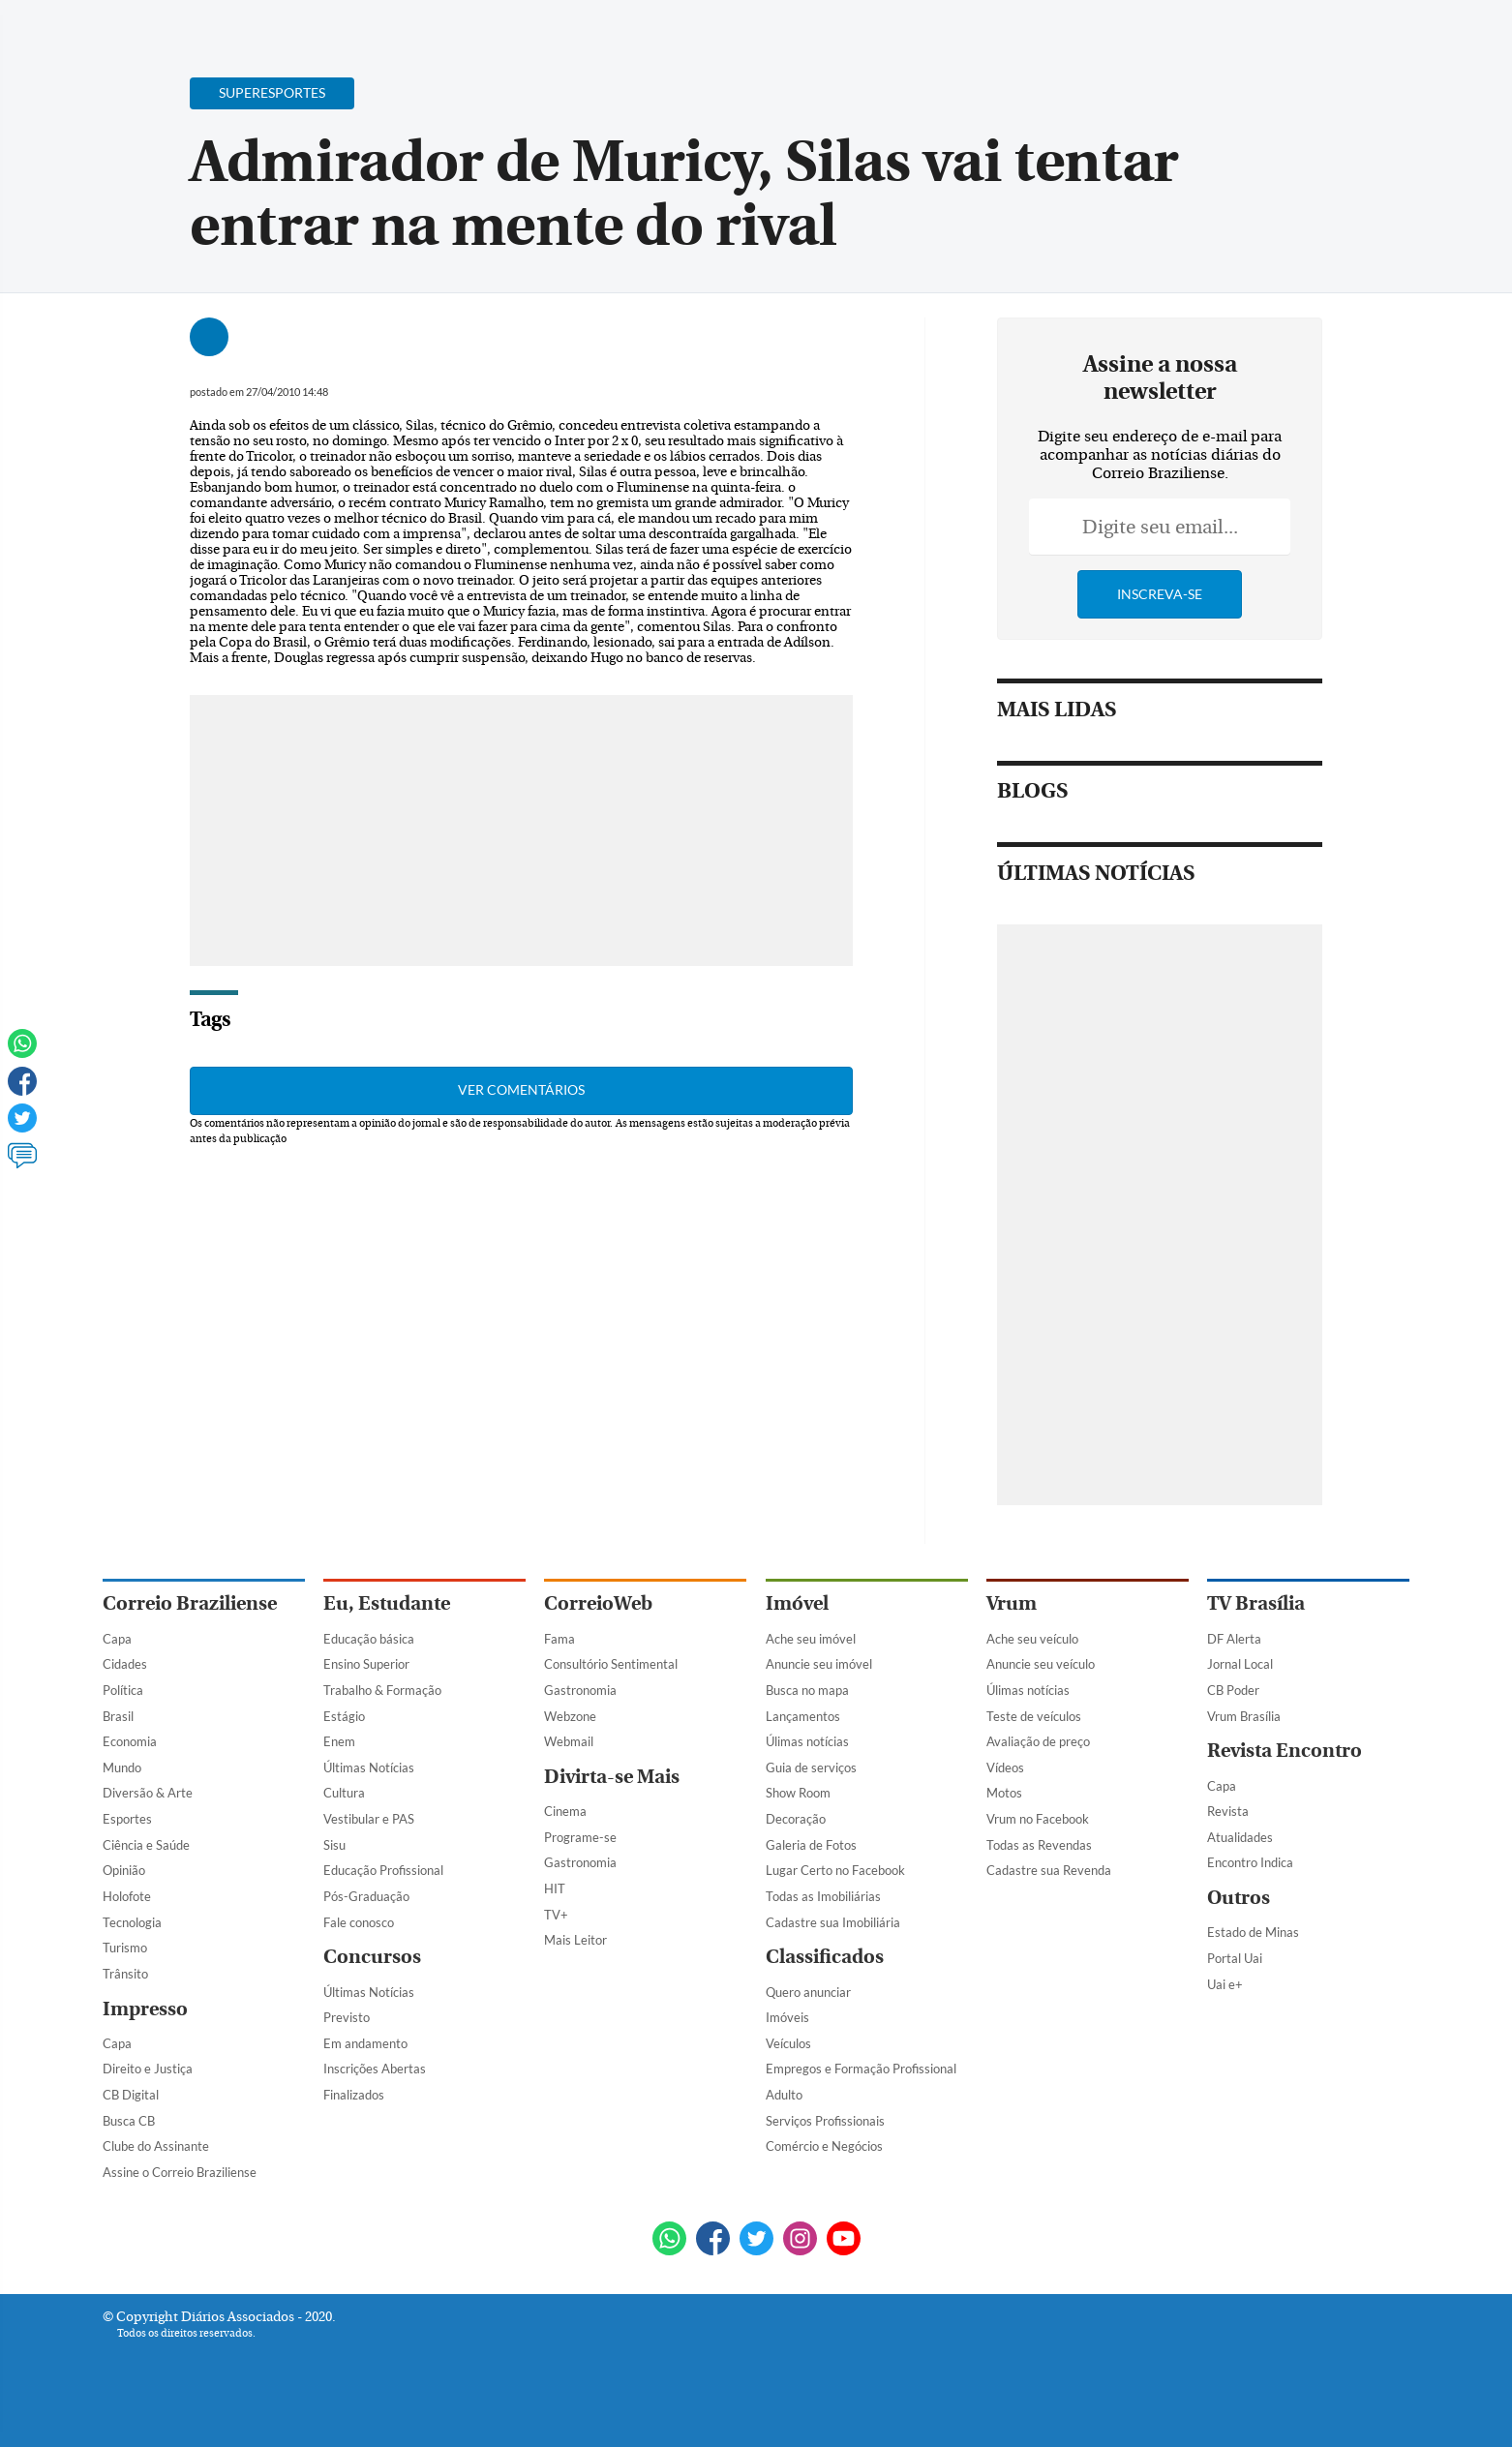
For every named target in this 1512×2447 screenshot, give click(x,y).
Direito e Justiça (148, 2068)
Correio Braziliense (190, 1603)
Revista (1228, 1811)
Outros (1238, 1898)
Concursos (372, 1957)
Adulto (784, 2094)
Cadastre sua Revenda (1048, 1870)
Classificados (825, 1957)
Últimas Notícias (368, 1767)
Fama (559, 1638)
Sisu (334, 1845)
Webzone (570, 1716)
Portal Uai (1234, 1958)
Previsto (346, 2017)
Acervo (568, 27)
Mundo (122, 1767)
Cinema (565, 1811)
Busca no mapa (807, 1690)
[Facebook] (1284, 33)
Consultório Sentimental (611, 1664)
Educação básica (368, 1638)
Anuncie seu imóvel (819, 1664)
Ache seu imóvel (811, 1638)
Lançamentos (803, 1716)
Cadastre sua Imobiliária (833, 1922)
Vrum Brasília (1244, 1716)
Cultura (344, 1792)
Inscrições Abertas (374, 2068)
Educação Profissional (383, 1870)
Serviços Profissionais (825, 2121)
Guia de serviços (811, 1767)
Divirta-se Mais (612, 1777)
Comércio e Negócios (824, 2146)
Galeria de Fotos (811, 1845)
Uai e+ (1225, 1984)
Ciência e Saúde (146, 1845)
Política (123, 1690)
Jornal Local (1240, 1664)
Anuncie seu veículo (1040, 1664)
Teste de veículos (1033, 1716)
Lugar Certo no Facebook (835, 1870)
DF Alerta (1234, 1638)
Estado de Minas (1253, 1932)
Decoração (796, 1819)
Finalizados (353, 2094)
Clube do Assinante (156, 2146)
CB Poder (1233, 1690)
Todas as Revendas (1039, 1845)
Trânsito (125, 1973)
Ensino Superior (366, 1664)
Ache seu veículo (1032, 1638)
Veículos (788, 2043)
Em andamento (365, 2043)
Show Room (798, 1792)
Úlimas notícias (807, 1741)
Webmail (568, 1741)
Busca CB (129, 2121)
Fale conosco (358, 1922)
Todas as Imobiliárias (823, 1896)
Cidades (125, 1664)
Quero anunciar (808, 1992)
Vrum (1011, 1603)
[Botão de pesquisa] (196, 24)
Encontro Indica (1250, 1862)
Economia (130, 1741)
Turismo (125, 1947)
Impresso (145, 2009)
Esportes (127, 1819)
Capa (117, 1638)
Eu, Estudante (386, 1603)
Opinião (124, 1870)
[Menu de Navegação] (139, 24)
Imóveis (787, 2017)
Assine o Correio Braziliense (180, 2172)
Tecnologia (132, 1922)
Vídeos (1005, 1767)
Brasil (118, 1716)
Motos (1004, 1792)
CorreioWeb (598, 1603)
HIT (554, 1888)
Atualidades (1240, 1837)
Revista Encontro (1284, 1750)
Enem (339, 1741)
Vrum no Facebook (1037, 1819)
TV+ (556, 1914)
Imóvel (797, 1603)
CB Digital (131, 2094)
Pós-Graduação (366, 1896)
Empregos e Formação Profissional (861, 2068)
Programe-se (580, 1837)
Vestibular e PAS (368, 1819)
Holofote (127, 1896)
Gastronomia (580, 1690)
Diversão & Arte (148, 1792)
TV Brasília (1256, 1603)
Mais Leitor (575, 1940)
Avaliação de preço (1038, 1741)
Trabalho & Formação (382, 1690)
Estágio (344, 1716)
